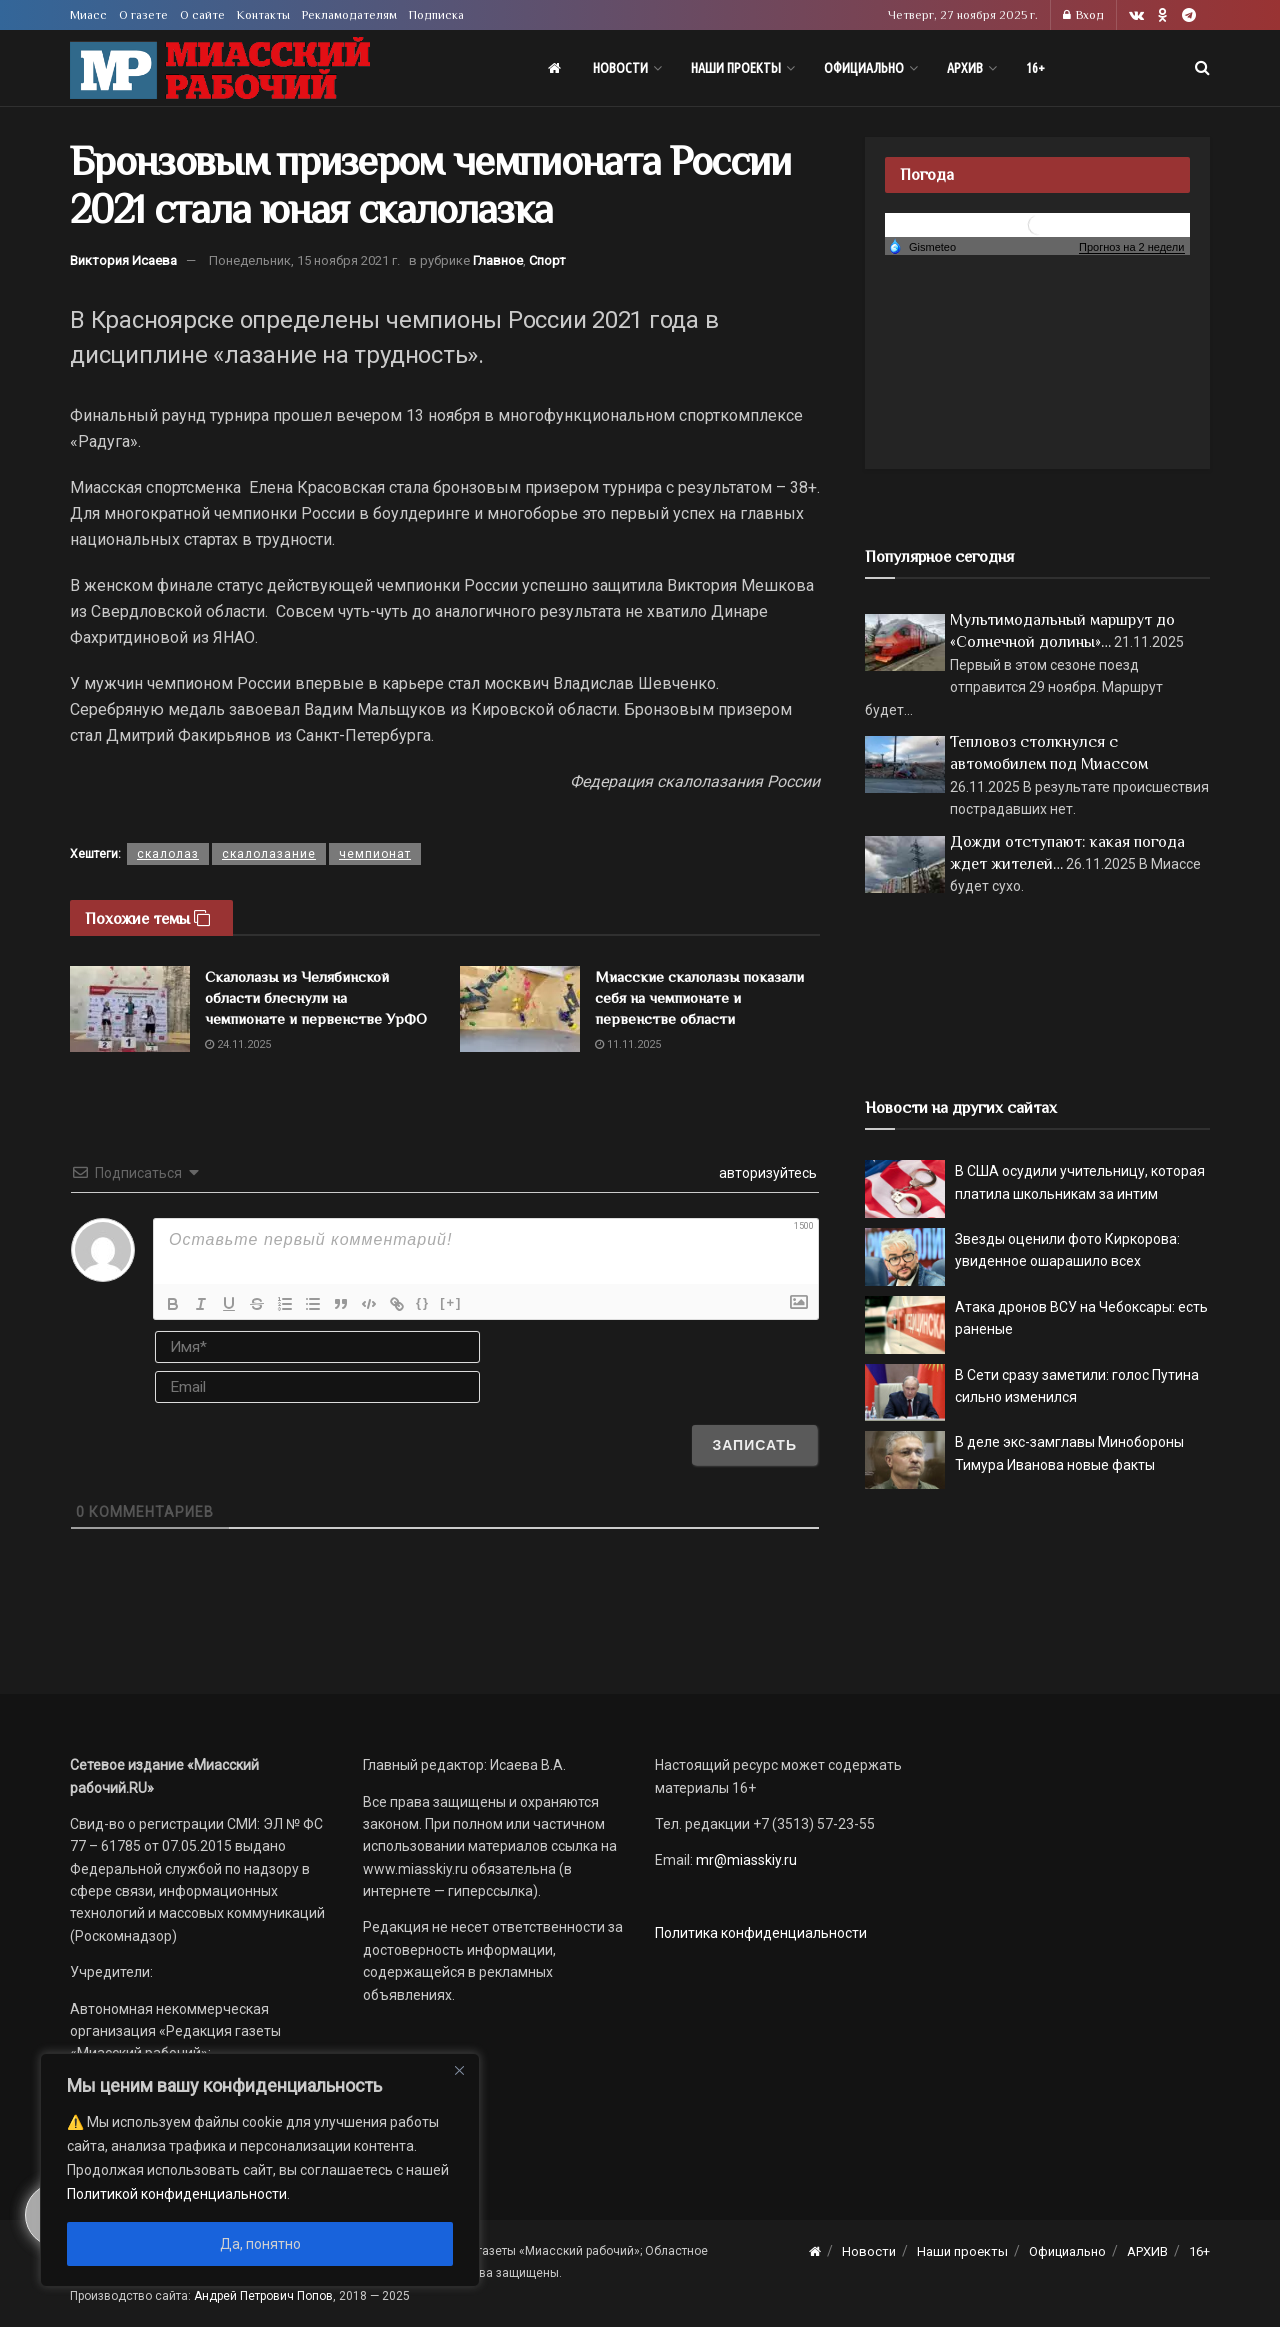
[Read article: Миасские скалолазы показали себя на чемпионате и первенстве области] (520, 1009)
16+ (1035, 68)
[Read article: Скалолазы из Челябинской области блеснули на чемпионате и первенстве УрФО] (130, 1009)
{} (423, 1302)
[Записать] (754, 1445)
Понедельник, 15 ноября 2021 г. (304, 260)
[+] (451, 1302)
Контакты (263, 15)
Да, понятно (260, 2244)
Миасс (88, 15)
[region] (260, 2170)
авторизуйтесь (766, 1173)
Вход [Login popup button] (1083, 15)
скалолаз (168, 854)
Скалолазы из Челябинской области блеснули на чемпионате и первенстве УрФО (316, 997)
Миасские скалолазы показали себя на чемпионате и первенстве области (699, 997)
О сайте (202, 15)
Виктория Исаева (123, 260)
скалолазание (269, 854)
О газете (143, 15)
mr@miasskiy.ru (745, 1860)
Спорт (547, 260)
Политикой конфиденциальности (177, 2194)
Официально (864, 68)
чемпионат (375, 854)
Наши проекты (736, 68)
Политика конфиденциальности (761, 1933)
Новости (620, 68)
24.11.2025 (238, 1044)
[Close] (459, 2070)
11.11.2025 (628, 1044)
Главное (498, 260)
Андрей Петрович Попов (263, 2296)
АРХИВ (965, 68)
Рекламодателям (349, 15)
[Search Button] (1202, 68)
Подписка (436, 15)
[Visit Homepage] (220, 68)
